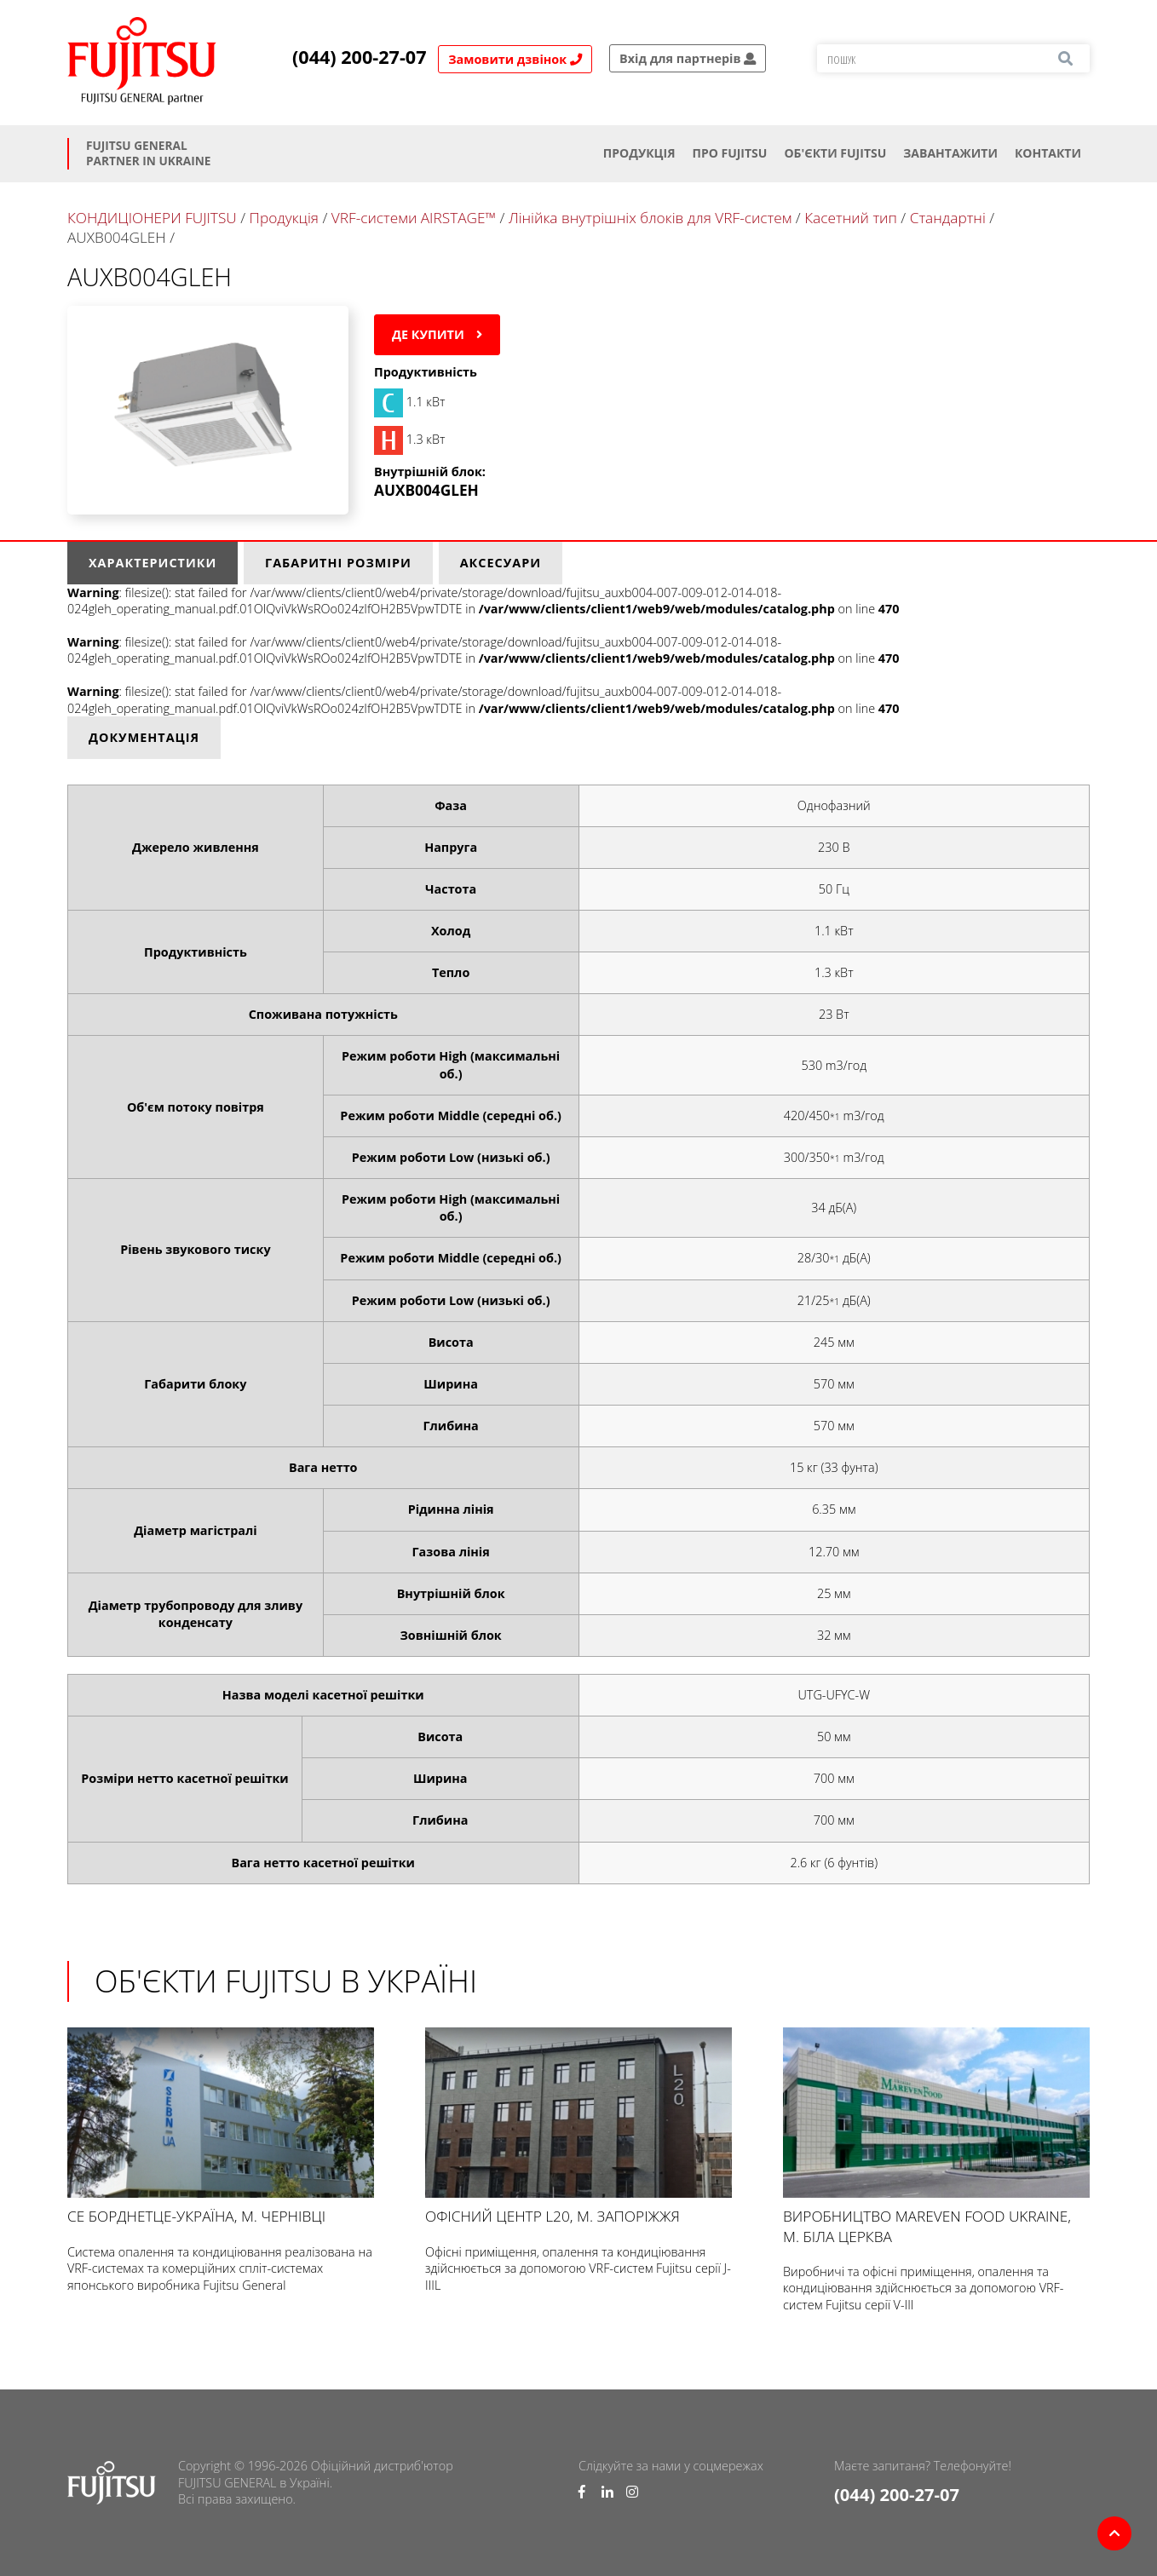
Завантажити (950, 153)
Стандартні (948, 217)
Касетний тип (850, 217)
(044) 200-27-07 (359, 57)
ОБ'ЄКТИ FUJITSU (835, 153)
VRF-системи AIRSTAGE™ (415, 217)
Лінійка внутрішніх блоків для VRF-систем (650, 217)
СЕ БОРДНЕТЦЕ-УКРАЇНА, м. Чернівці (220, 2126)
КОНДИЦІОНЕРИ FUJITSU (152, 217)
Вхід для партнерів (687, 58)
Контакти (1048, 153)
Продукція (639, 153)
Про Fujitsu (729, 153)
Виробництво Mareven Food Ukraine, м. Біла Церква (936, 2136)
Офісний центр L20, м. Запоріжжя (578, 2126)
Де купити (437, 334)
